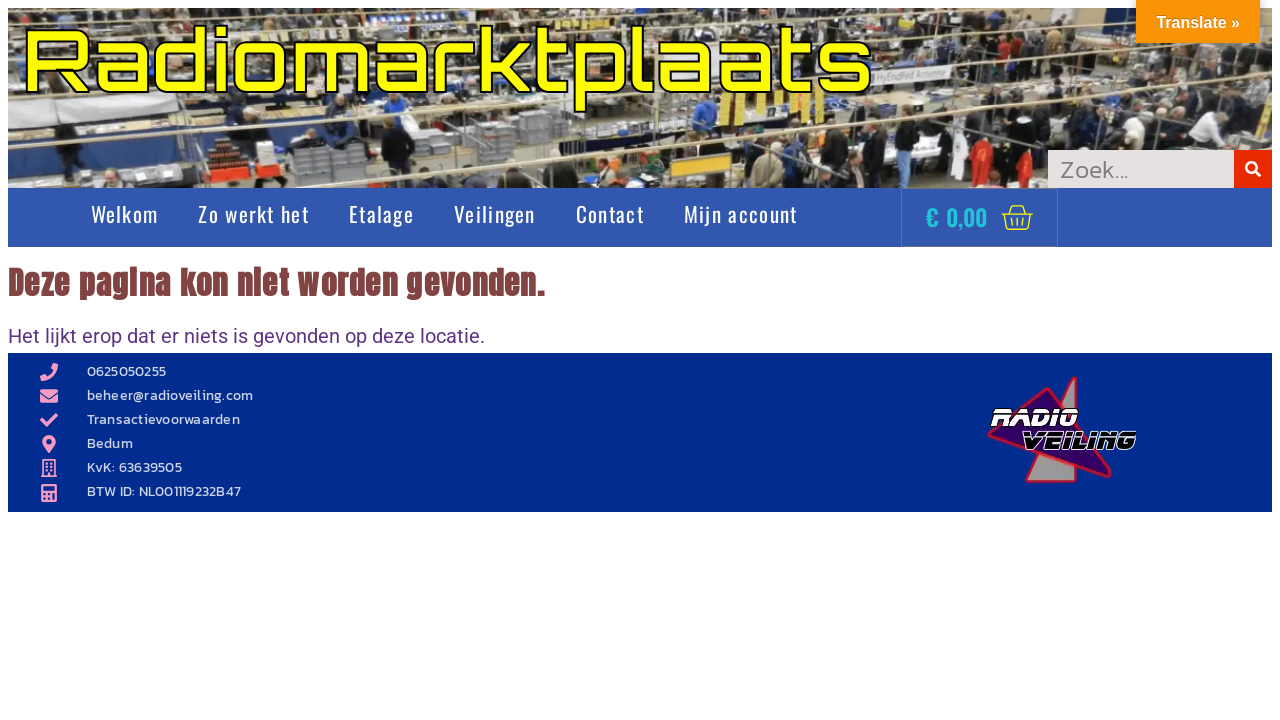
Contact (610, 213)
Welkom (125, 213)
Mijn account (741, 213)
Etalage (381, 213)
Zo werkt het (253, 213)
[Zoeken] (1253, 169)
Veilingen (495, 213)
